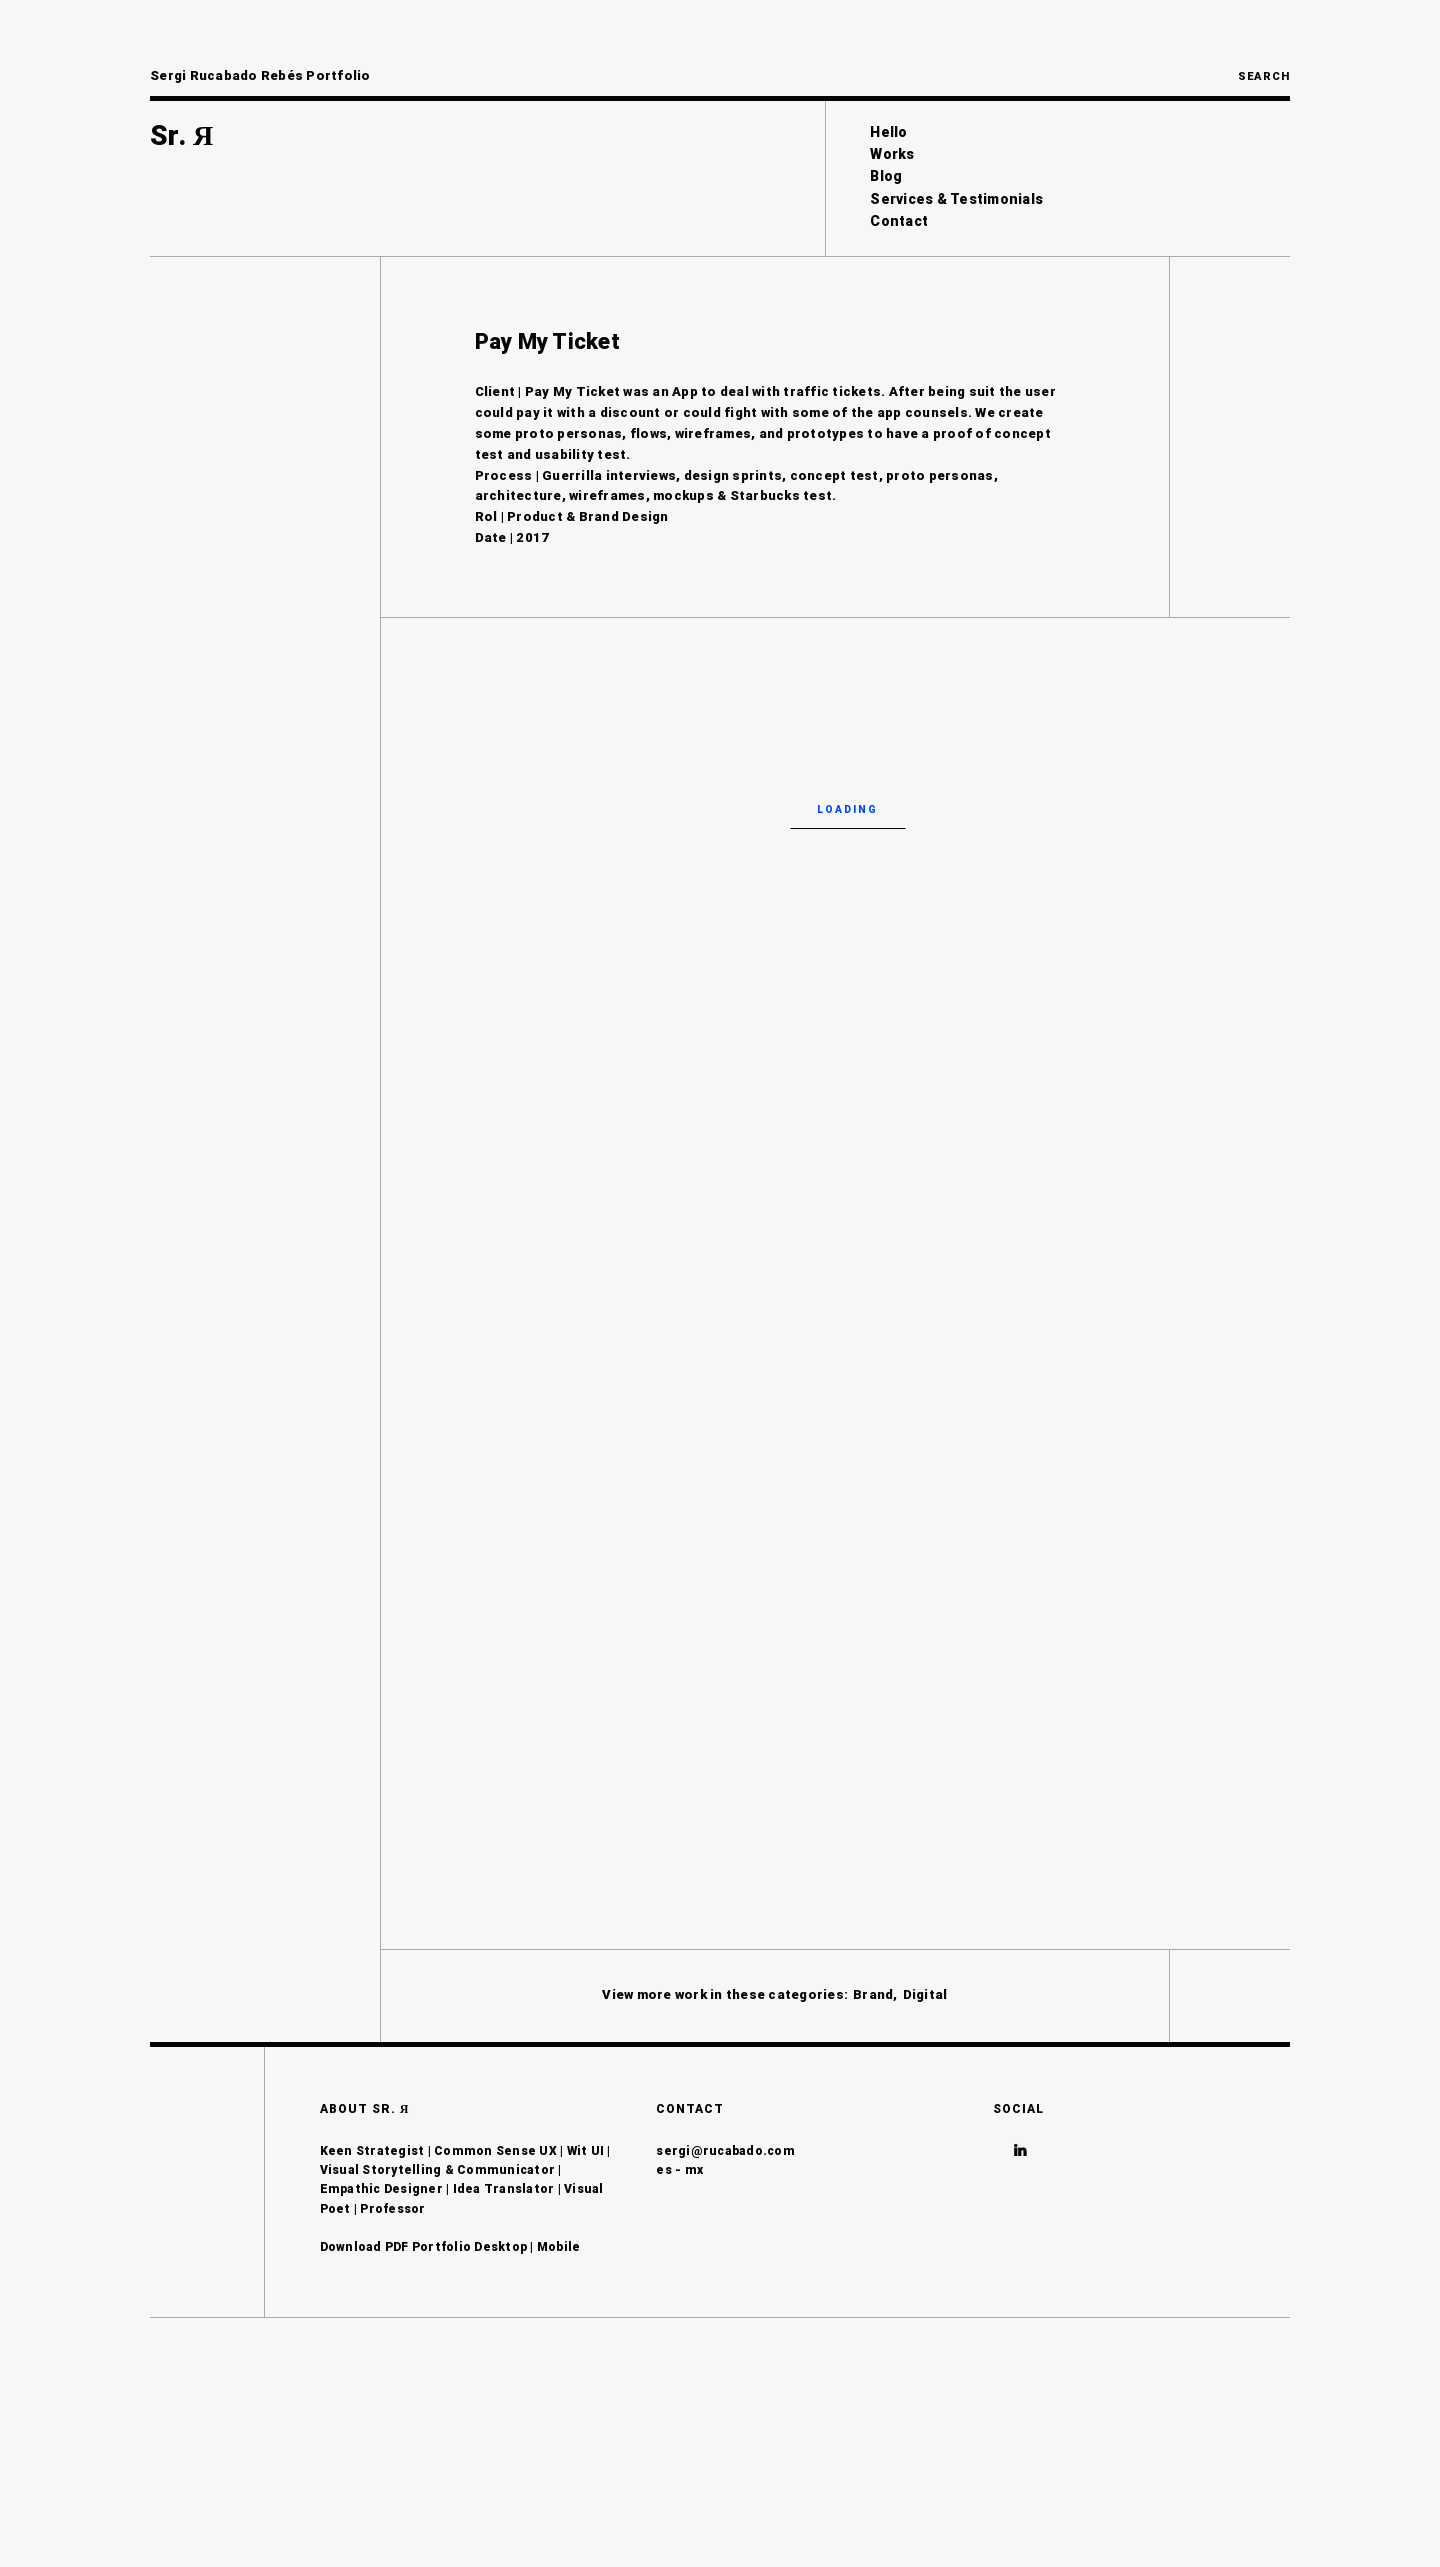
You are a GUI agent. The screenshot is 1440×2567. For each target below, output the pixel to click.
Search (1264, 76)
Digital (925, 2162)
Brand (873, 2162)
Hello (888, 132)
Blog (886, 176)
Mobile (559, 2415)
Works (892, 154)
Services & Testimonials (956, 199)
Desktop (500, 2415)
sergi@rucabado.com (725, 2319)
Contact (899, 221)
